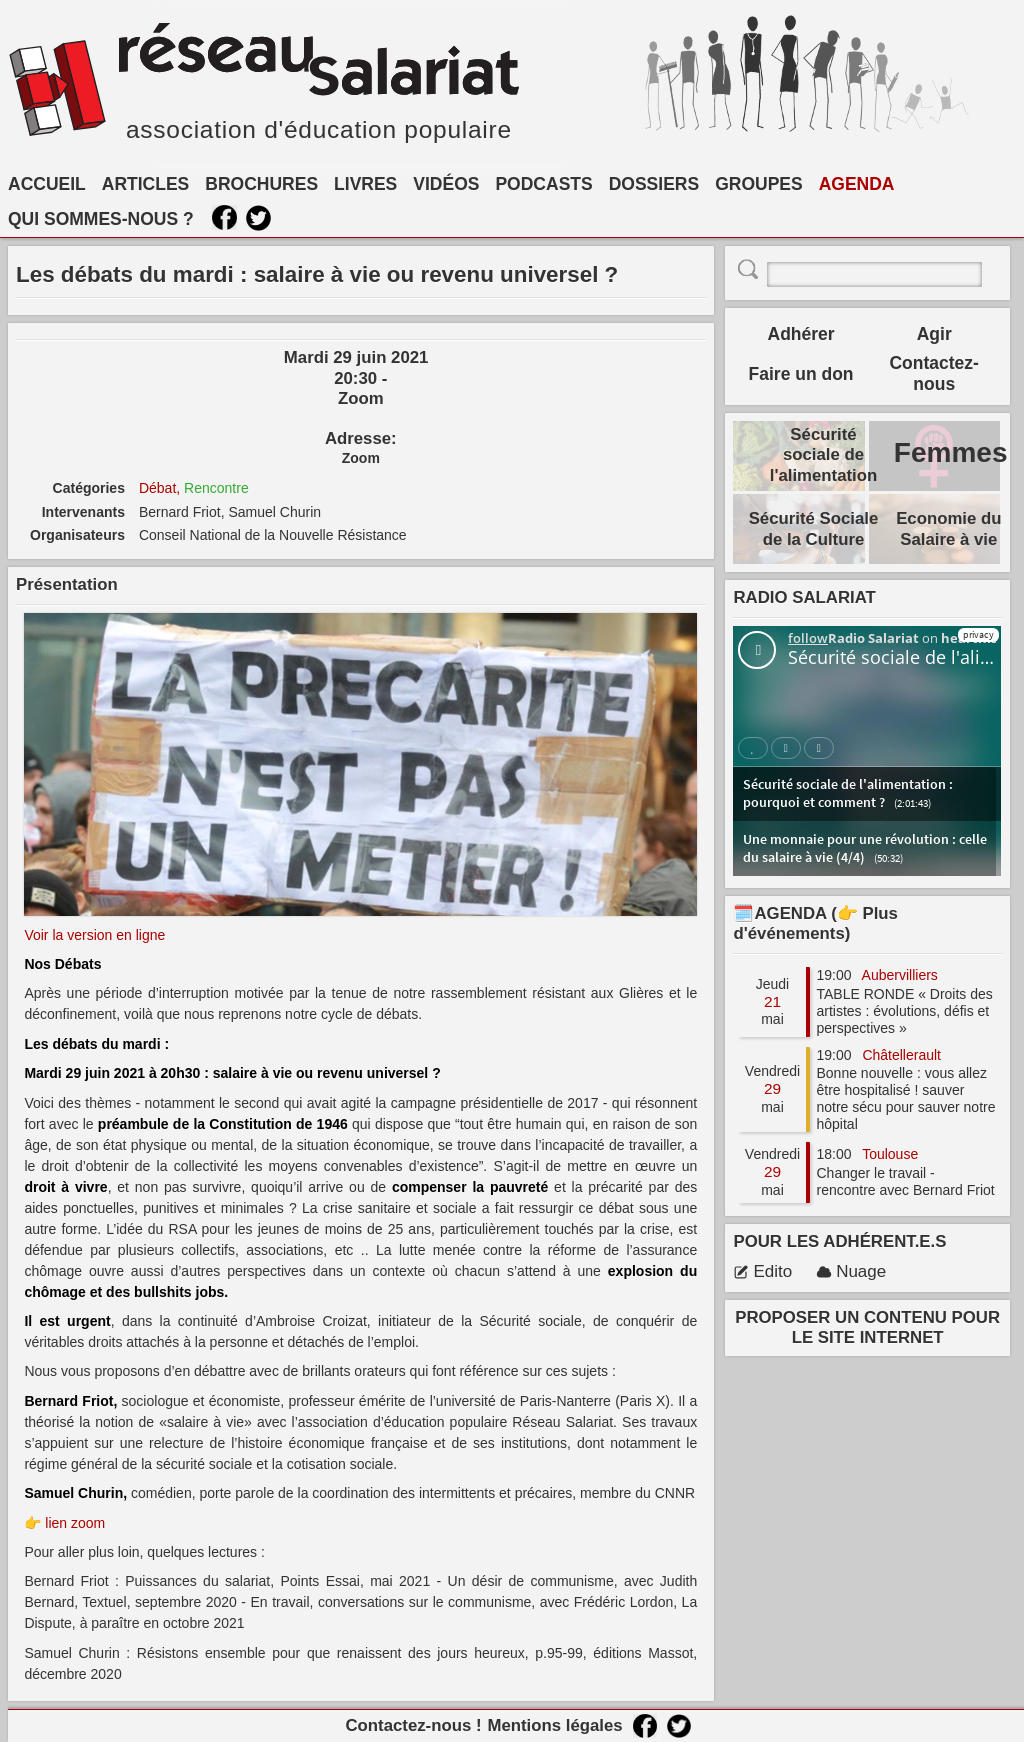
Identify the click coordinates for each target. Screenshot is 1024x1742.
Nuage (851, 1271)
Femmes (951, 452)
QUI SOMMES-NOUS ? (101, 219)
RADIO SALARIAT (804, 597)
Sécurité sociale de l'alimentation (824, 454)
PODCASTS (543, 184)
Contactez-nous (933, 373)
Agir (934, 334)
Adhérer (801, 334)
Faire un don (801, 374)
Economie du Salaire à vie (948, 528)
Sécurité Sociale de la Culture (814, 528)
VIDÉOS (446, 184)
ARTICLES (146, 184)
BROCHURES (261, 184)
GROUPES (759, 184)
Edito (762, 1271)
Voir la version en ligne (94, 935)
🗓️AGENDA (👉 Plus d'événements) (815, 923)
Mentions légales (554, 1725)
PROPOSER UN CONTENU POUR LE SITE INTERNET (867, 1327)
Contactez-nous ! (413, 1725)
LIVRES (365, 184)
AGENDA (857, 184)
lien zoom (75, 1523)
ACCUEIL (47, 184)
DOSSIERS (654, 184)
